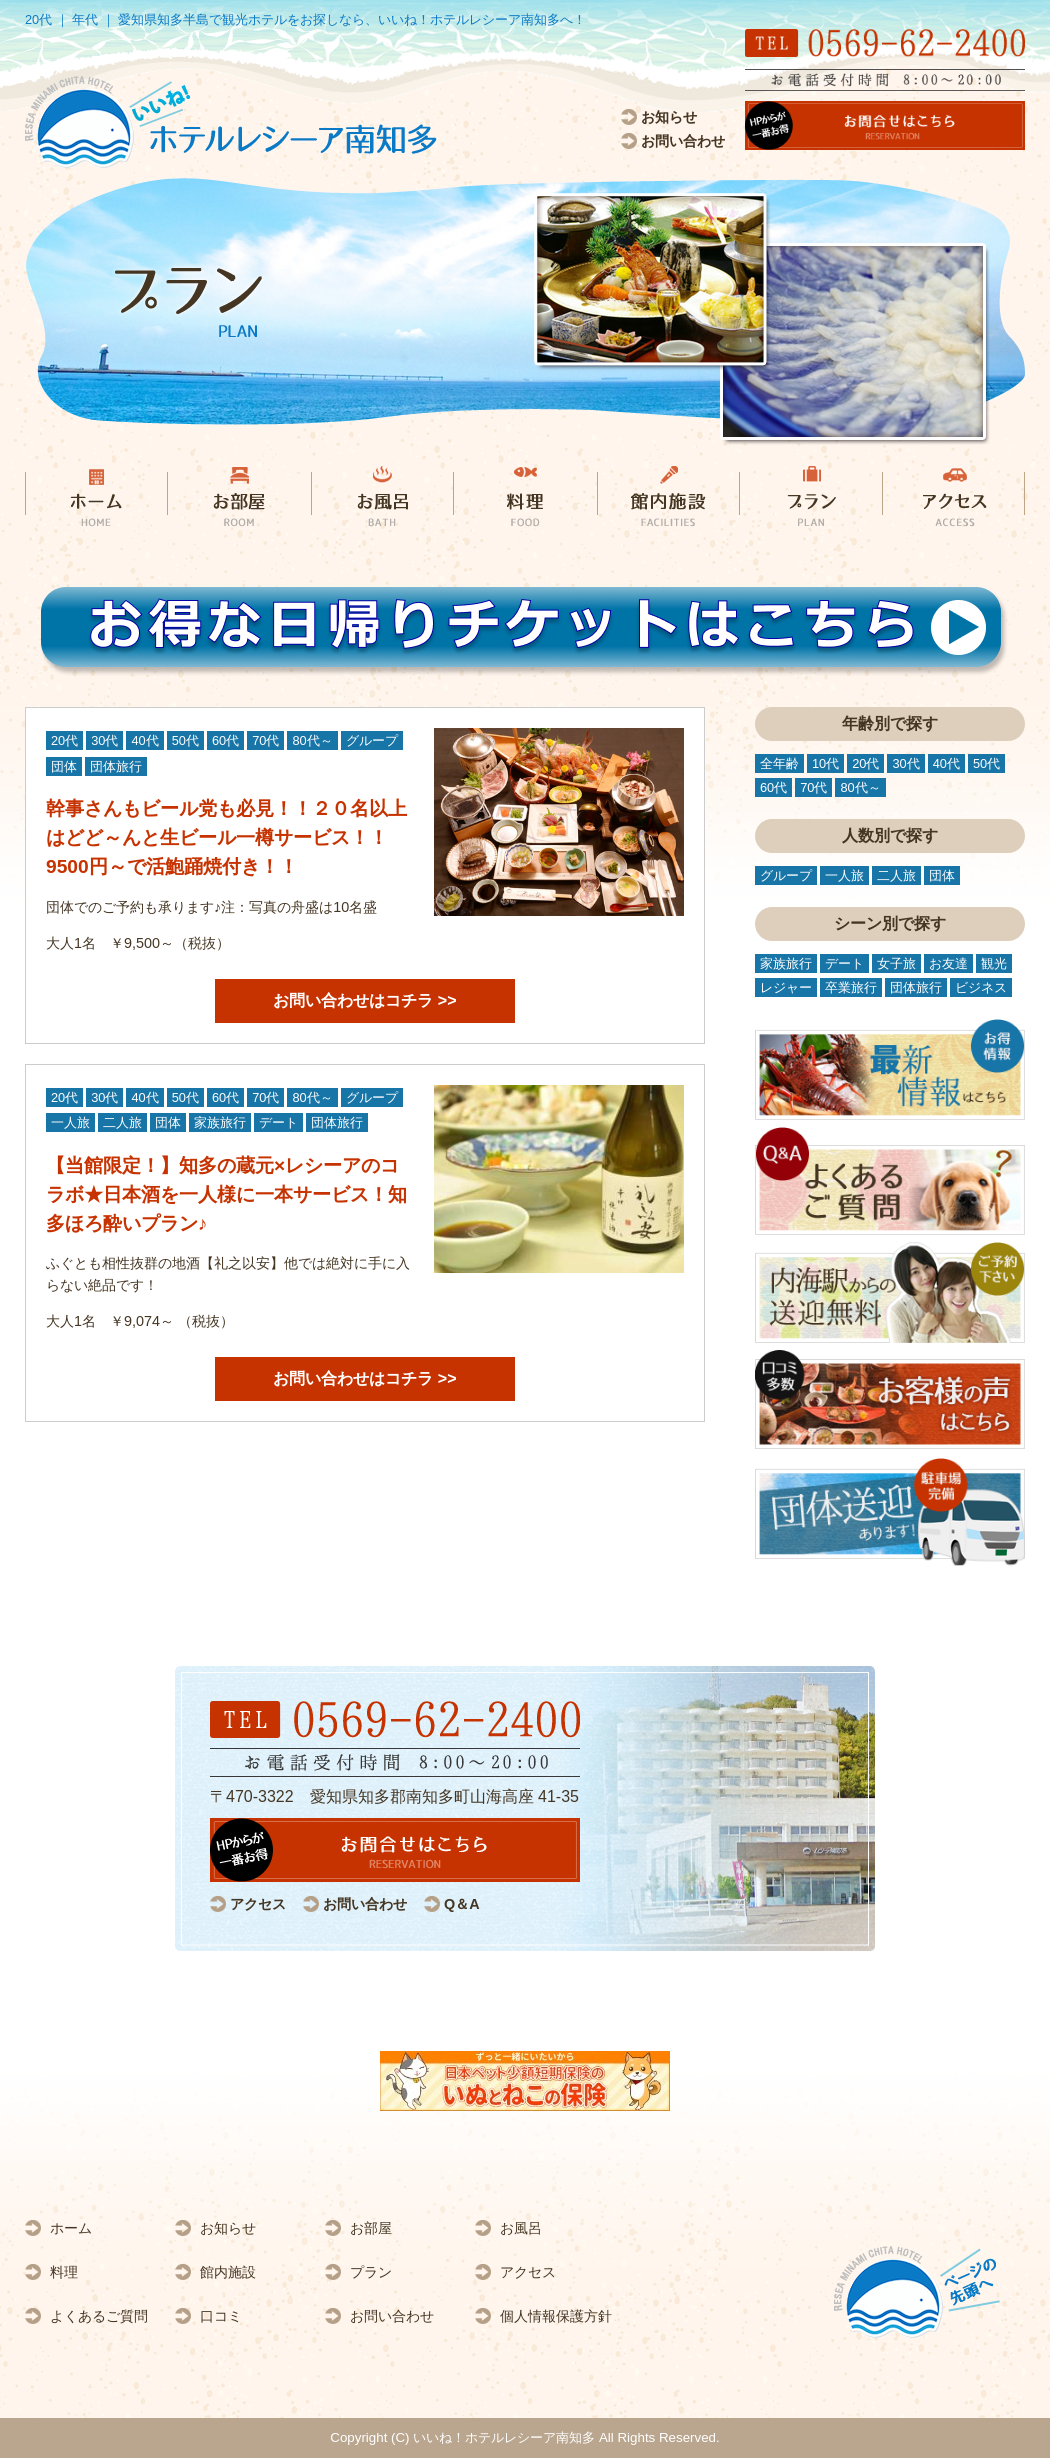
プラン (371, 2272)
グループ (372, 740)
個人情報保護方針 (556, 2316)
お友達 (948, 963)
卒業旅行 (851, 987)
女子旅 (896, 963)
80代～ (312, 740)
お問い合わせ (683, 141)
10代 (825, 763)
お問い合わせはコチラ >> (364, 1000)
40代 (144, 740)
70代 (265, 740)
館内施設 (228, 2272)
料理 (64, 2272)
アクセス (258, 1904)
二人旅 (122, 1122)
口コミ (221, 2316)
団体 (64, 766)
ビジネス (981, 987)
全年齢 (779, 763)
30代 (104, 740)
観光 (994, 963)
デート (278, 1122)
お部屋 (371, 2228)
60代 (225, 740)
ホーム (71, 2228)
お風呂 (521, 2228)
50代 (185, 740)
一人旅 (70, 1122)
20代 (64, 740)
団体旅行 (116, 766)
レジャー (786, 987)
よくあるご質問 (99, 2316)
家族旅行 (220, 1122)
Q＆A (462, 1904)
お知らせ (669, 117)
